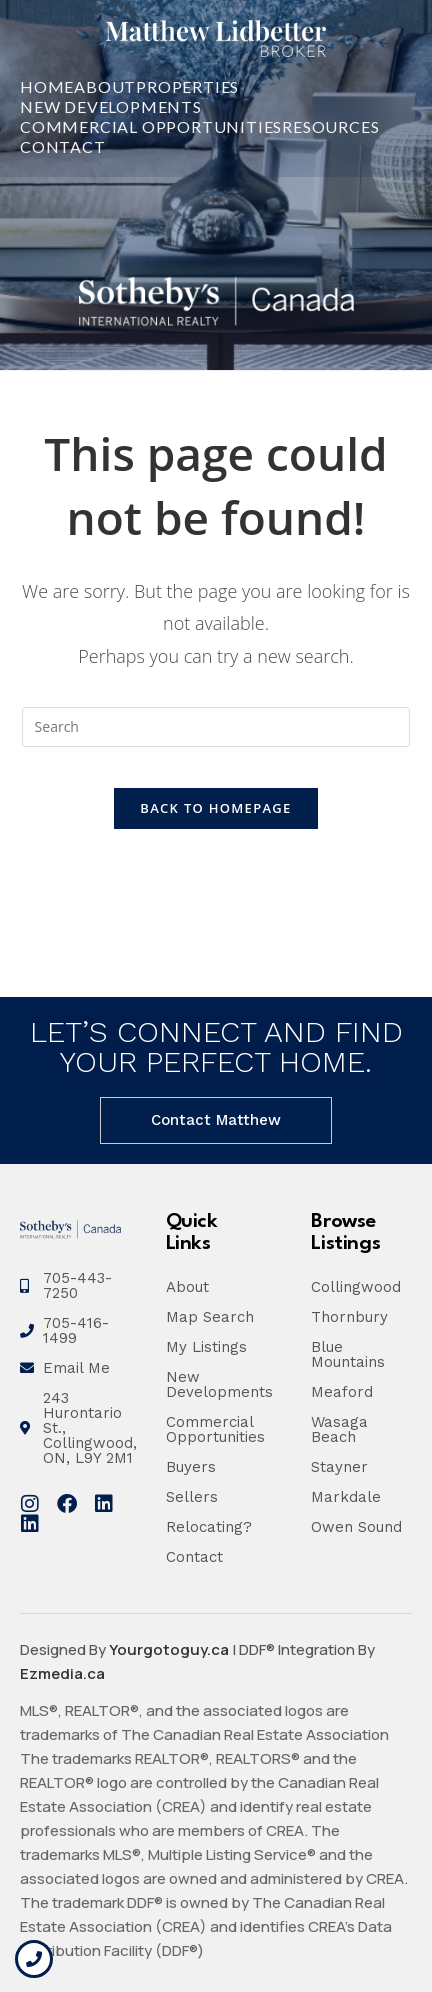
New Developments (111, 106)
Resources (330, 126)
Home (47, 86)
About (105, 86)
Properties (187, 86)
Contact (63, 146)
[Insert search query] (216, 727)
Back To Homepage (215, 808)
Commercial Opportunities (151, 126)
